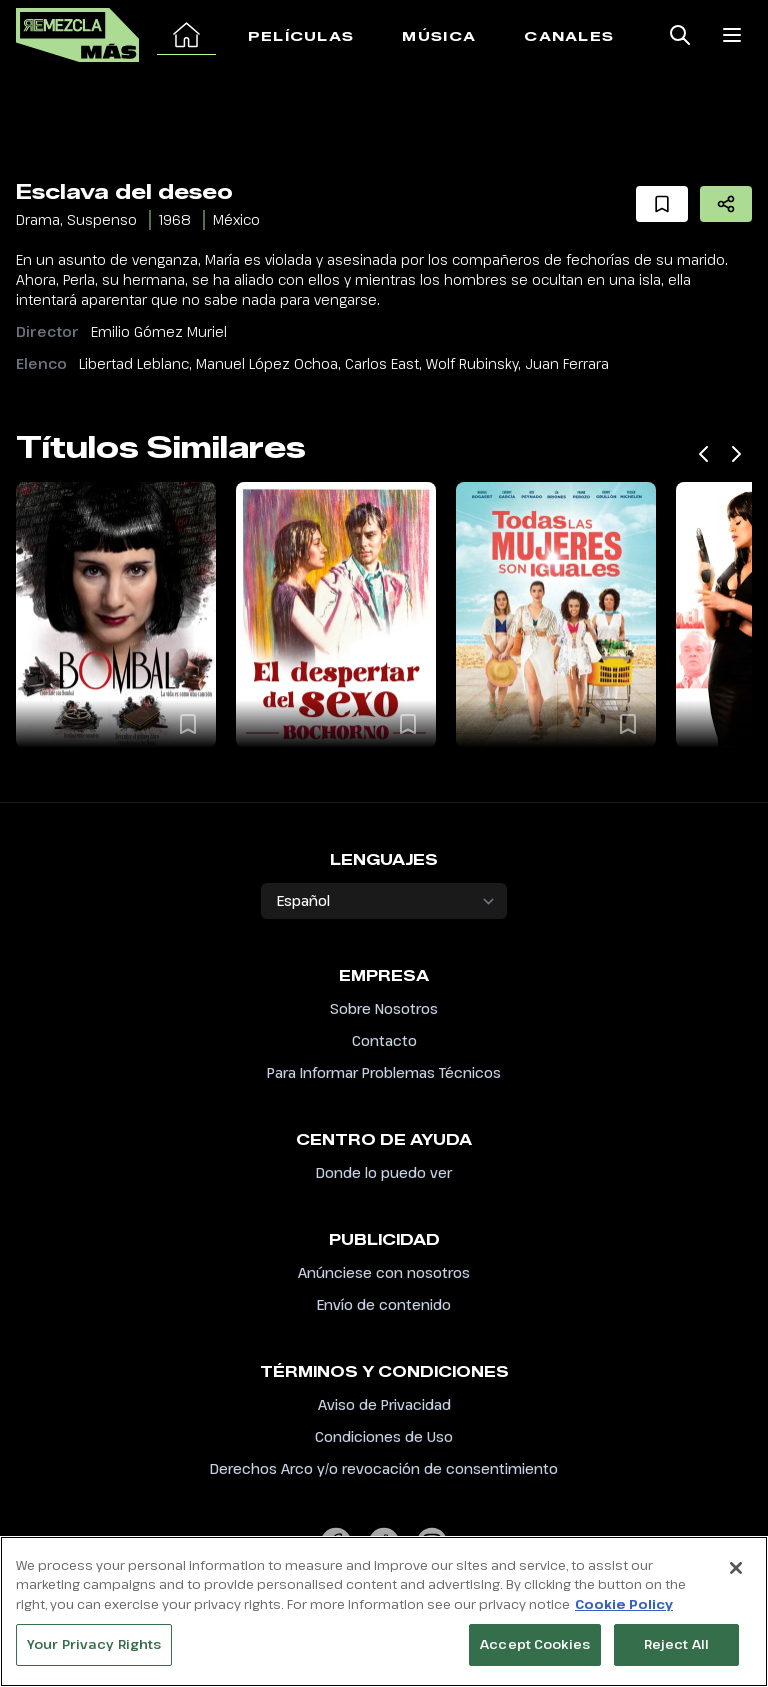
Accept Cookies (535, 1655)
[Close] (736, 1578)
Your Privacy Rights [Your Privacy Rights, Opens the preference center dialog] (94, 1655)
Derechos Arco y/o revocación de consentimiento (384, 1468)
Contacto (384, 1040)
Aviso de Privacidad (384, 1404)
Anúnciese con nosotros (384, 1272)
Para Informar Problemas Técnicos (384, 1072)
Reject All (676, 1655)
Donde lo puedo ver (384, 1172)
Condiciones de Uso (384, 1436)
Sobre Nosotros (384, 1008)
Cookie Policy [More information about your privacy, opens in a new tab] (624, 1614)
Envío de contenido (384, 1304)
